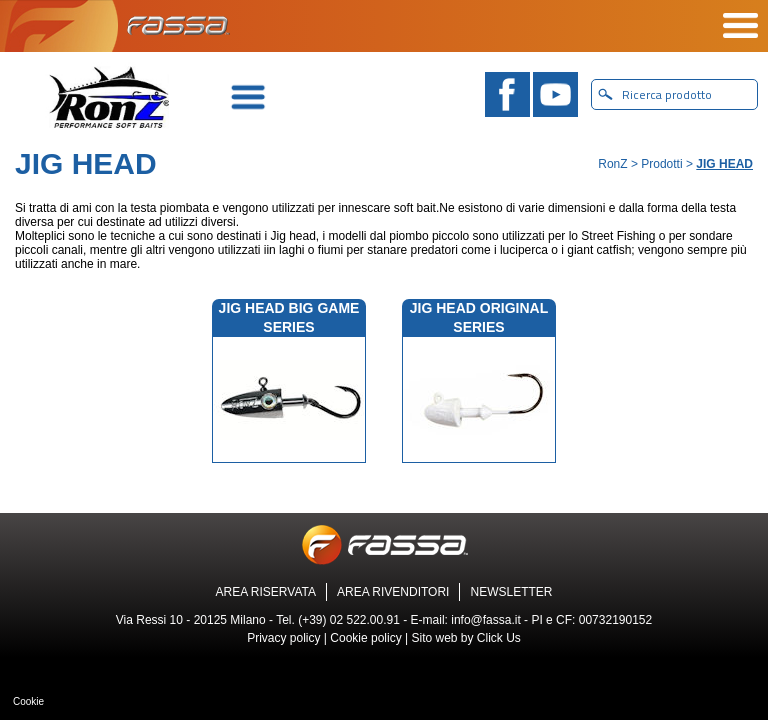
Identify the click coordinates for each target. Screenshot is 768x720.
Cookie (28, 701)
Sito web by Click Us (465, 638)
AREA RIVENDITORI (393, 592)
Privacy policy (283, 638)
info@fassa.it (486, 620)
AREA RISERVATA (266, 592)
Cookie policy (365, 638)
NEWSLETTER (511, 592)
